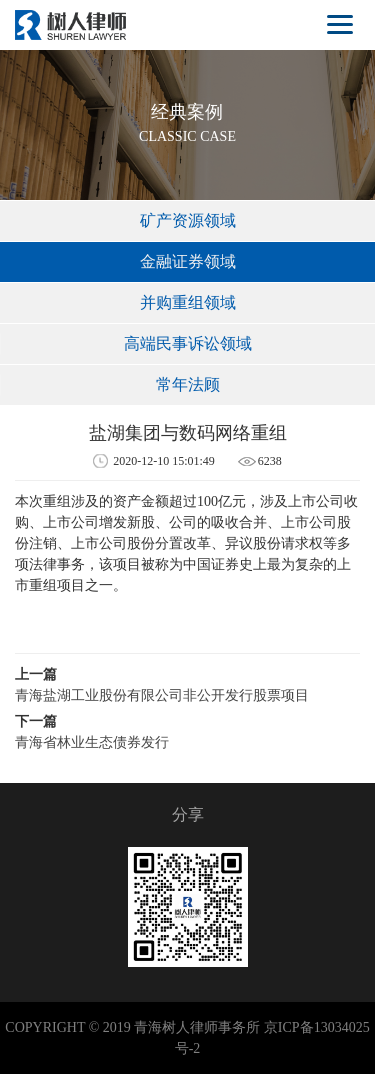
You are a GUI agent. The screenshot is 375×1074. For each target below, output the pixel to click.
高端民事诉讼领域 (188, 343)
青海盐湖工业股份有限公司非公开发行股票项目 (162, 695)
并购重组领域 (188, 302)
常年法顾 (188, 384)
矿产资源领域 (188, 220)
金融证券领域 (188, 261)
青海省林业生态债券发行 (92, 742)
